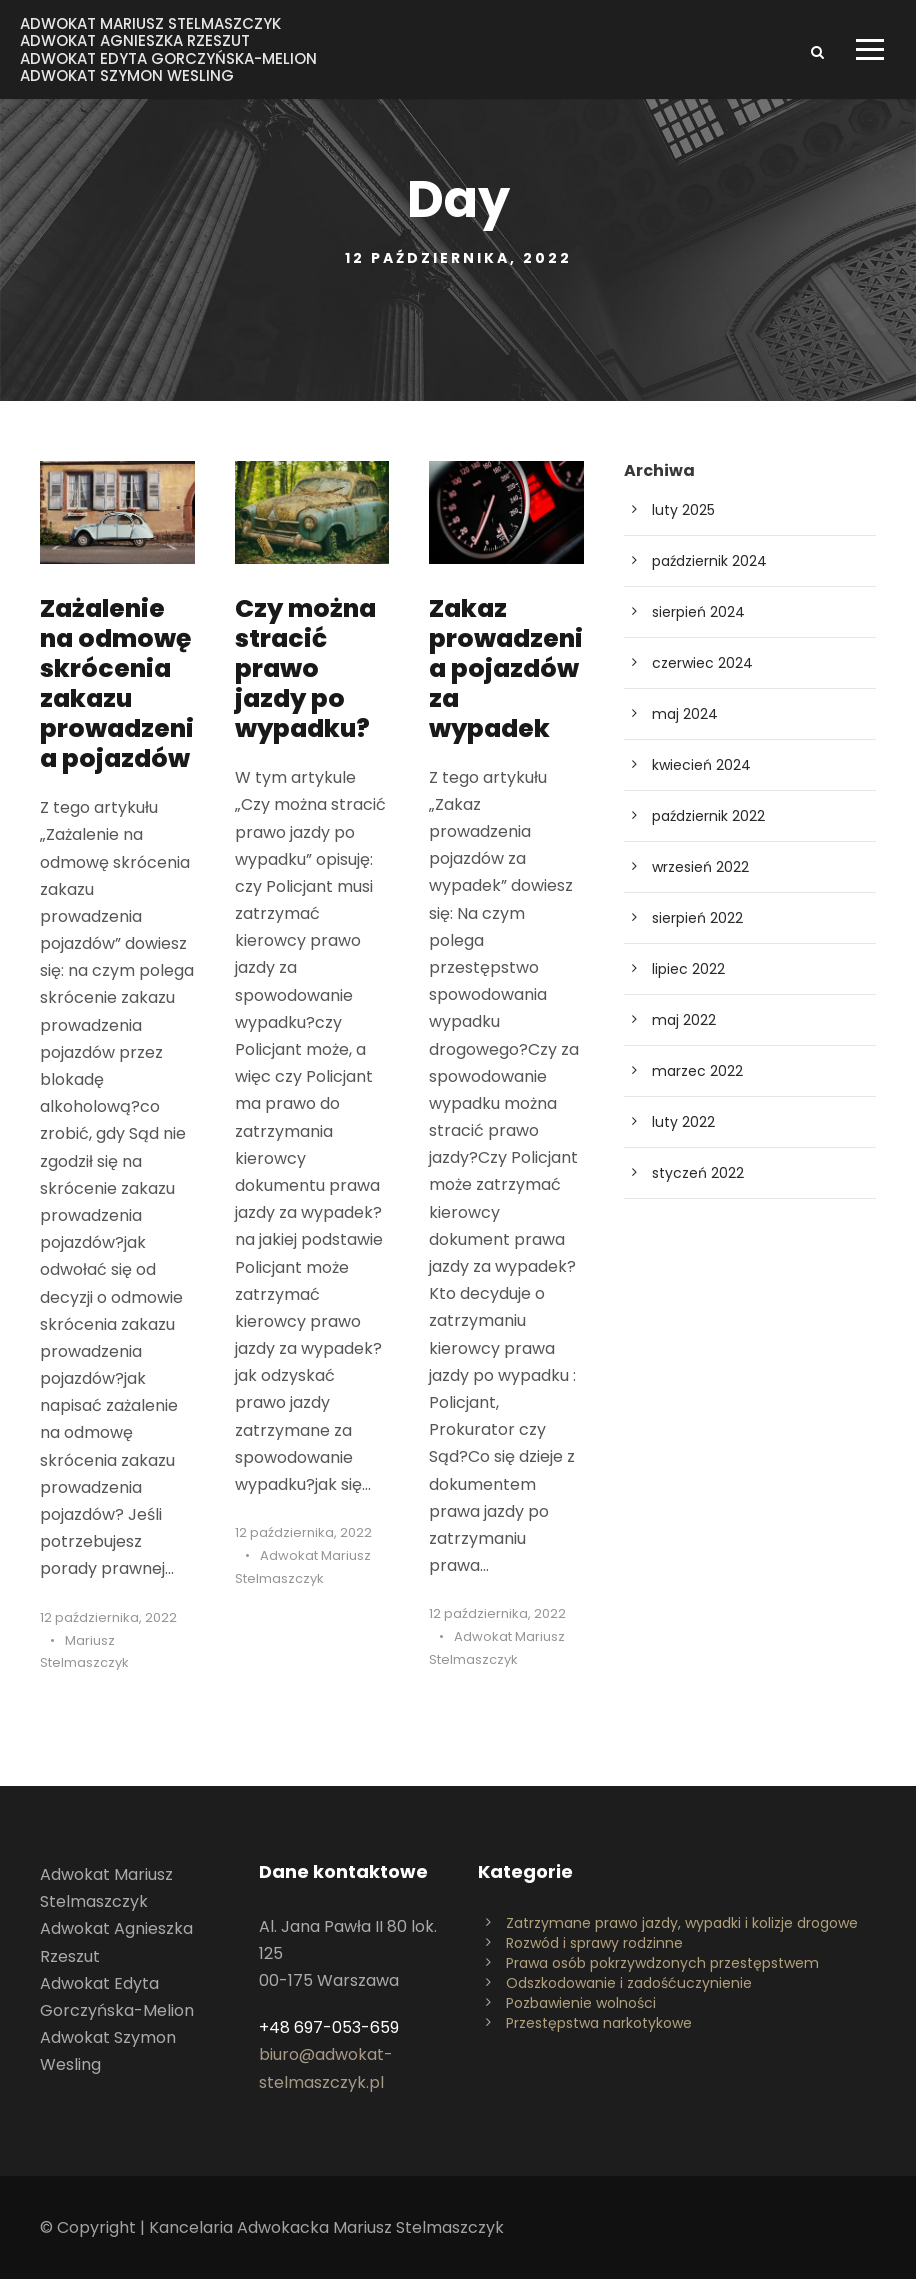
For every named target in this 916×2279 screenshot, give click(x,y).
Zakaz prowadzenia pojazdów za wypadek (506, 668)
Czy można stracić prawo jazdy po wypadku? (305, 668)
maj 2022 (684, 1020)
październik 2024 (709, 561)
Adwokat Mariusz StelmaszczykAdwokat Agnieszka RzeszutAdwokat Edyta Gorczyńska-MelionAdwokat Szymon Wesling (168, 49)
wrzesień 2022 (700, 867)
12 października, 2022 (108, 1617)
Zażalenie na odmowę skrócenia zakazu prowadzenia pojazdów (117, 683)
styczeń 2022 (698, 1173)
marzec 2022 (697, 1071)
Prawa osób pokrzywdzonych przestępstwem (662, 1963)
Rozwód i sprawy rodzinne (594, 1943)
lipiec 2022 (688, 969)
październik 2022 (708, 816)
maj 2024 (685, 714)
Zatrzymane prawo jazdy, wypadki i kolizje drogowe (682, 1923)
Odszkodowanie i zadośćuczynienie (629, 1983)
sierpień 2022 (697, 918)
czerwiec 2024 (702, 663)
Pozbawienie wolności (581, 2003)
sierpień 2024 (698, 612)
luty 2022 (683, 1122)
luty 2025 (683, 510)
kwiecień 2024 (701, 765)
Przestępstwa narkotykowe (599, 2023)
